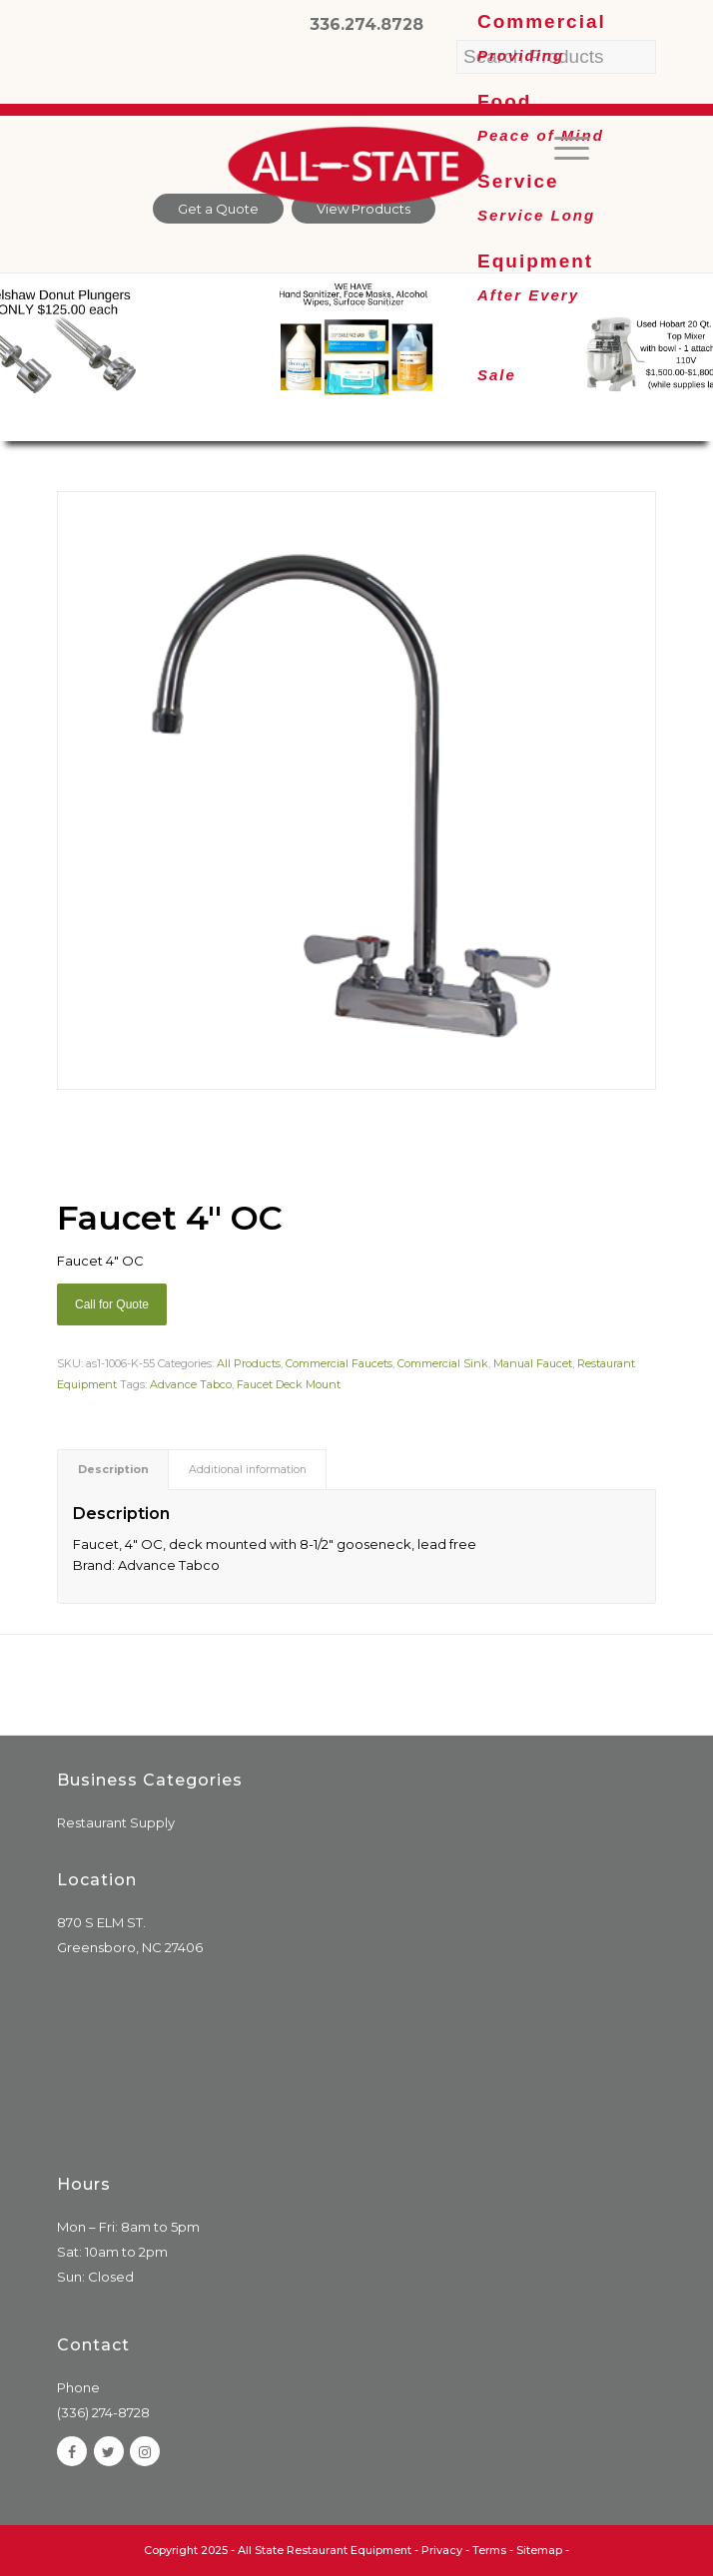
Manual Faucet (532, 1363)
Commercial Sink (442, 1363)
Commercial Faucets (339, 1363)
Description (113, 1469)
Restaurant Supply (116, 1822)
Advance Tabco (191, 1384)
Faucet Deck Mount (289, 1384)
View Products (363, 209)
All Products (249, 1363)
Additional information (248, 1469)
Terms (489, 2550)
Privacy (441, 2550)
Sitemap (539, 2550)
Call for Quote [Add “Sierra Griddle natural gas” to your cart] (112, 1304)
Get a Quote (218, 209)
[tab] (113, 1469)
